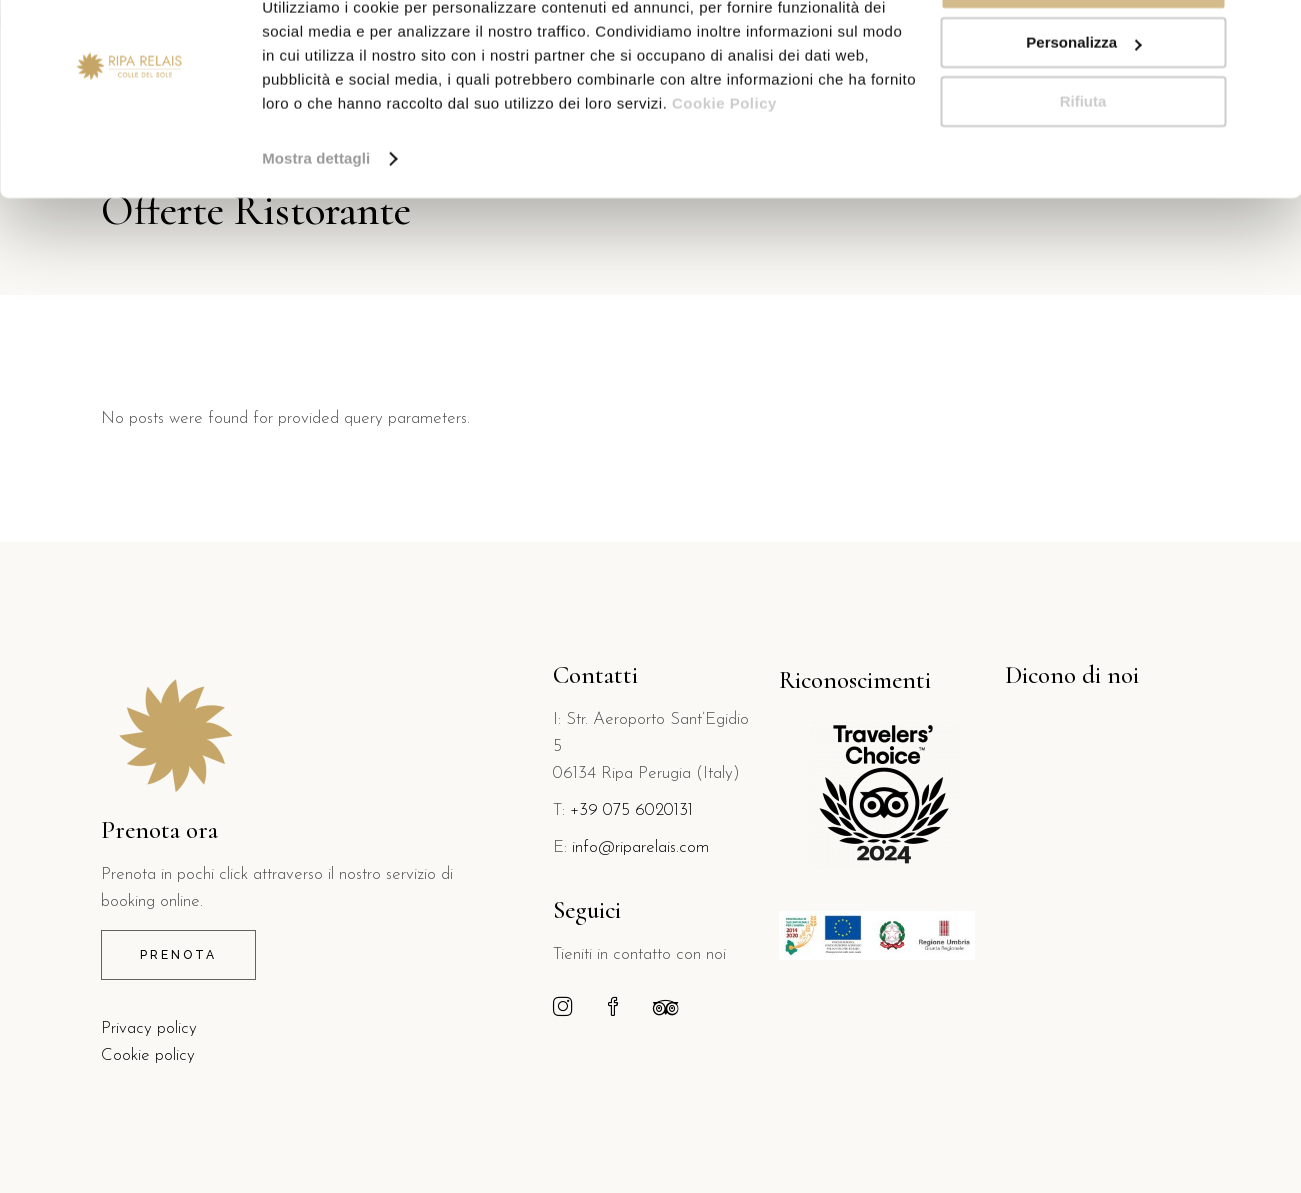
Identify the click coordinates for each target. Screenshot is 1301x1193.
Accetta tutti (1083, 49)
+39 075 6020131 (631, 810)
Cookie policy (148, 1055)
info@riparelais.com (640, 847)
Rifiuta (1083, 166)
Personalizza (1083, 108)
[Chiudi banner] (1270, 31)
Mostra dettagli (316, 223)
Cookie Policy (724, 168)
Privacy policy (149, 1028)
